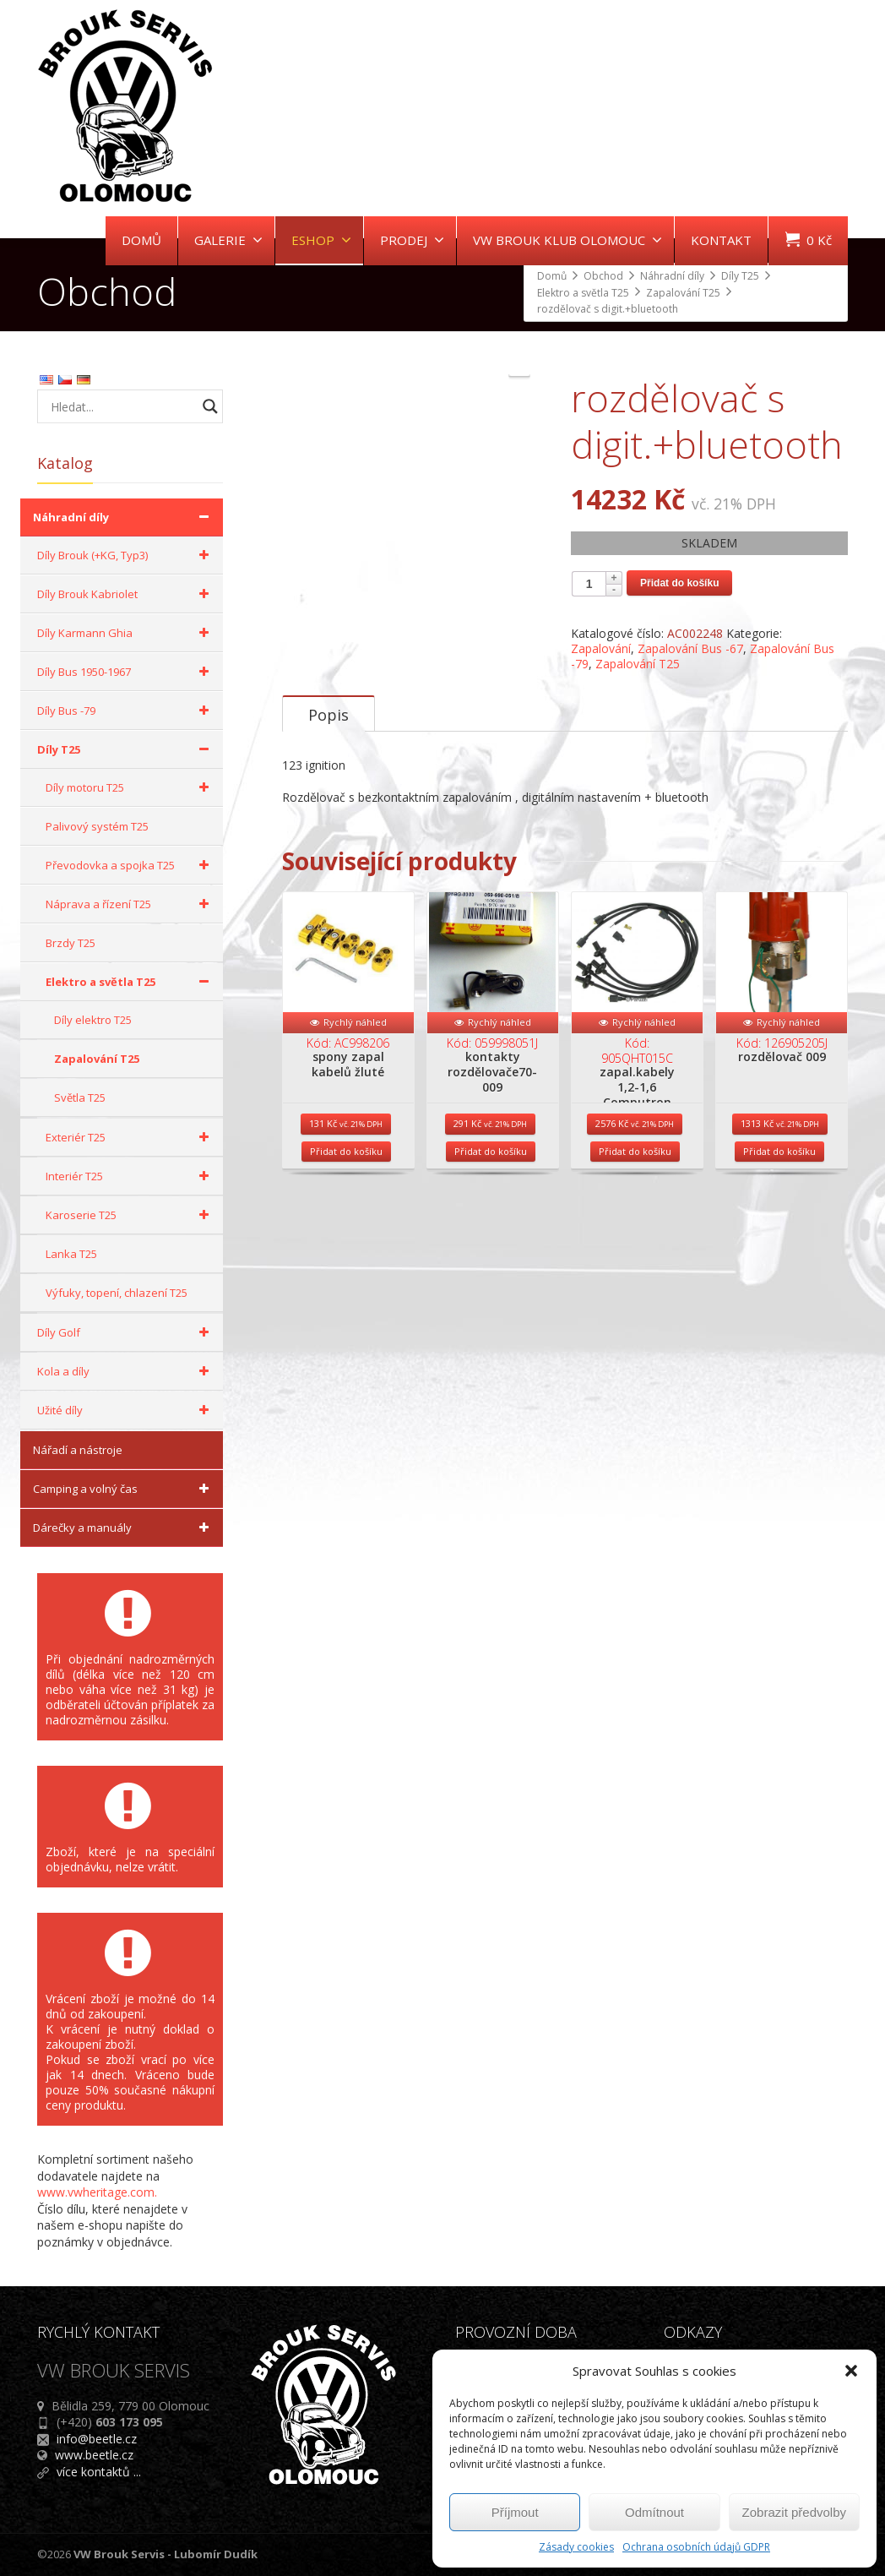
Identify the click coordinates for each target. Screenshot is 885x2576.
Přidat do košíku (679, 583)
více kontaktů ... (99, 2472)
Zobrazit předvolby (794, 2512)
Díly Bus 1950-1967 (125, 672)
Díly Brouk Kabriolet (125, 594)
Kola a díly (125, 1371)
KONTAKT (721, 239)
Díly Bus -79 (125, 710)
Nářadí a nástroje (77, 1449)
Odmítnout (654, 2512)
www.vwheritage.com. (97, 2192)
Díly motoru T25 (130, 787)
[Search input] (122, 406)
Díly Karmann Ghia (125, 633)
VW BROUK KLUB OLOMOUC (567, 239)
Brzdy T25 (70, 942)
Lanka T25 (71, 1253)
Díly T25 (125, 749)
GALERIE (228, 239)
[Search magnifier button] (210, 406)
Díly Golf (125, 1332)
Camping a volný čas (123, 1489)
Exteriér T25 (130, 1137)
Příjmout (515, 2512)
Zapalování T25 (637, 664)
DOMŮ (141, 239)
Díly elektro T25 (93, 1019)
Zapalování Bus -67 (690, 648)
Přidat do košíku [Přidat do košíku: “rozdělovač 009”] (779, 1338)
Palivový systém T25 (97, 826)
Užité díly (125, 1410)
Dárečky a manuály (123, 1527)
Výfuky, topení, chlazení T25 (116, 1292)
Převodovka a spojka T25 (130, 865)
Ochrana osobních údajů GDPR (696, 2547)
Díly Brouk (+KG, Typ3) (125, 555)
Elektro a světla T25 (130, 982)
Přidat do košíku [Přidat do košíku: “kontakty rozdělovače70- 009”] (490, 1338)
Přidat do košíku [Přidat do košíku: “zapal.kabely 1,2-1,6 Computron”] (635, 1338)
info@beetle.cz (97, 2439)
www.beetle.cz (94, 2455)
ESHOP (321, 239)
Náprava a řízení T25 (130, 904)
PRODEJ (412, 239)
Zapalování (601, 648)
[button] (851, 2370)
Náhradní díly (123, 517)
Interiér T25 (130, 1176)
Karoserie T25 (130, 1215)
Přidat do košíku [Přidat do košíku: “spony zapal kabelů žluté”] (346, 1338)
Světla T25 (80, 1097)
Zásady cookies (576, 2547)
